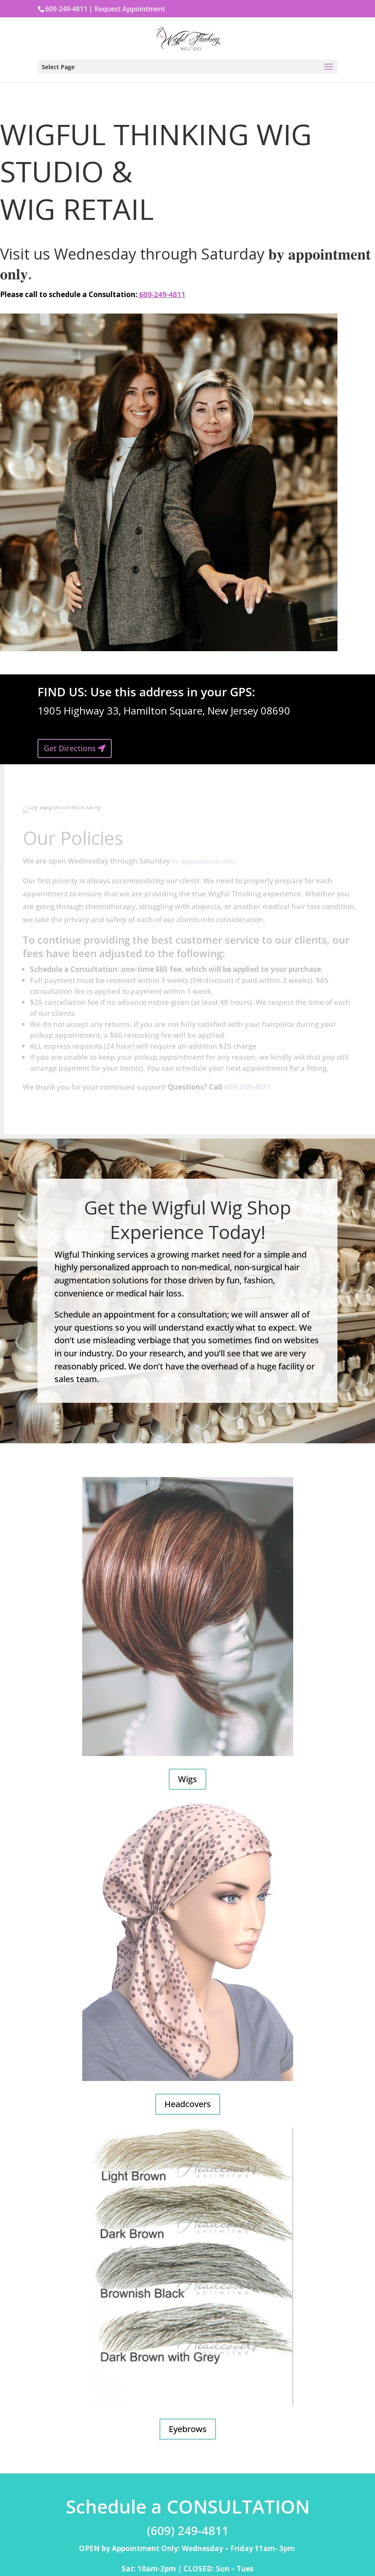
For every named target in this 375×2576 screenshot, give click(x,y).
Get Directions (70, 748)
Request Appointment (129, 9)
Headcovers (188, 2104)
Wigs (187, 1779)
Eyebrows (188, 2429)
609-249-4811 (162, 294)
